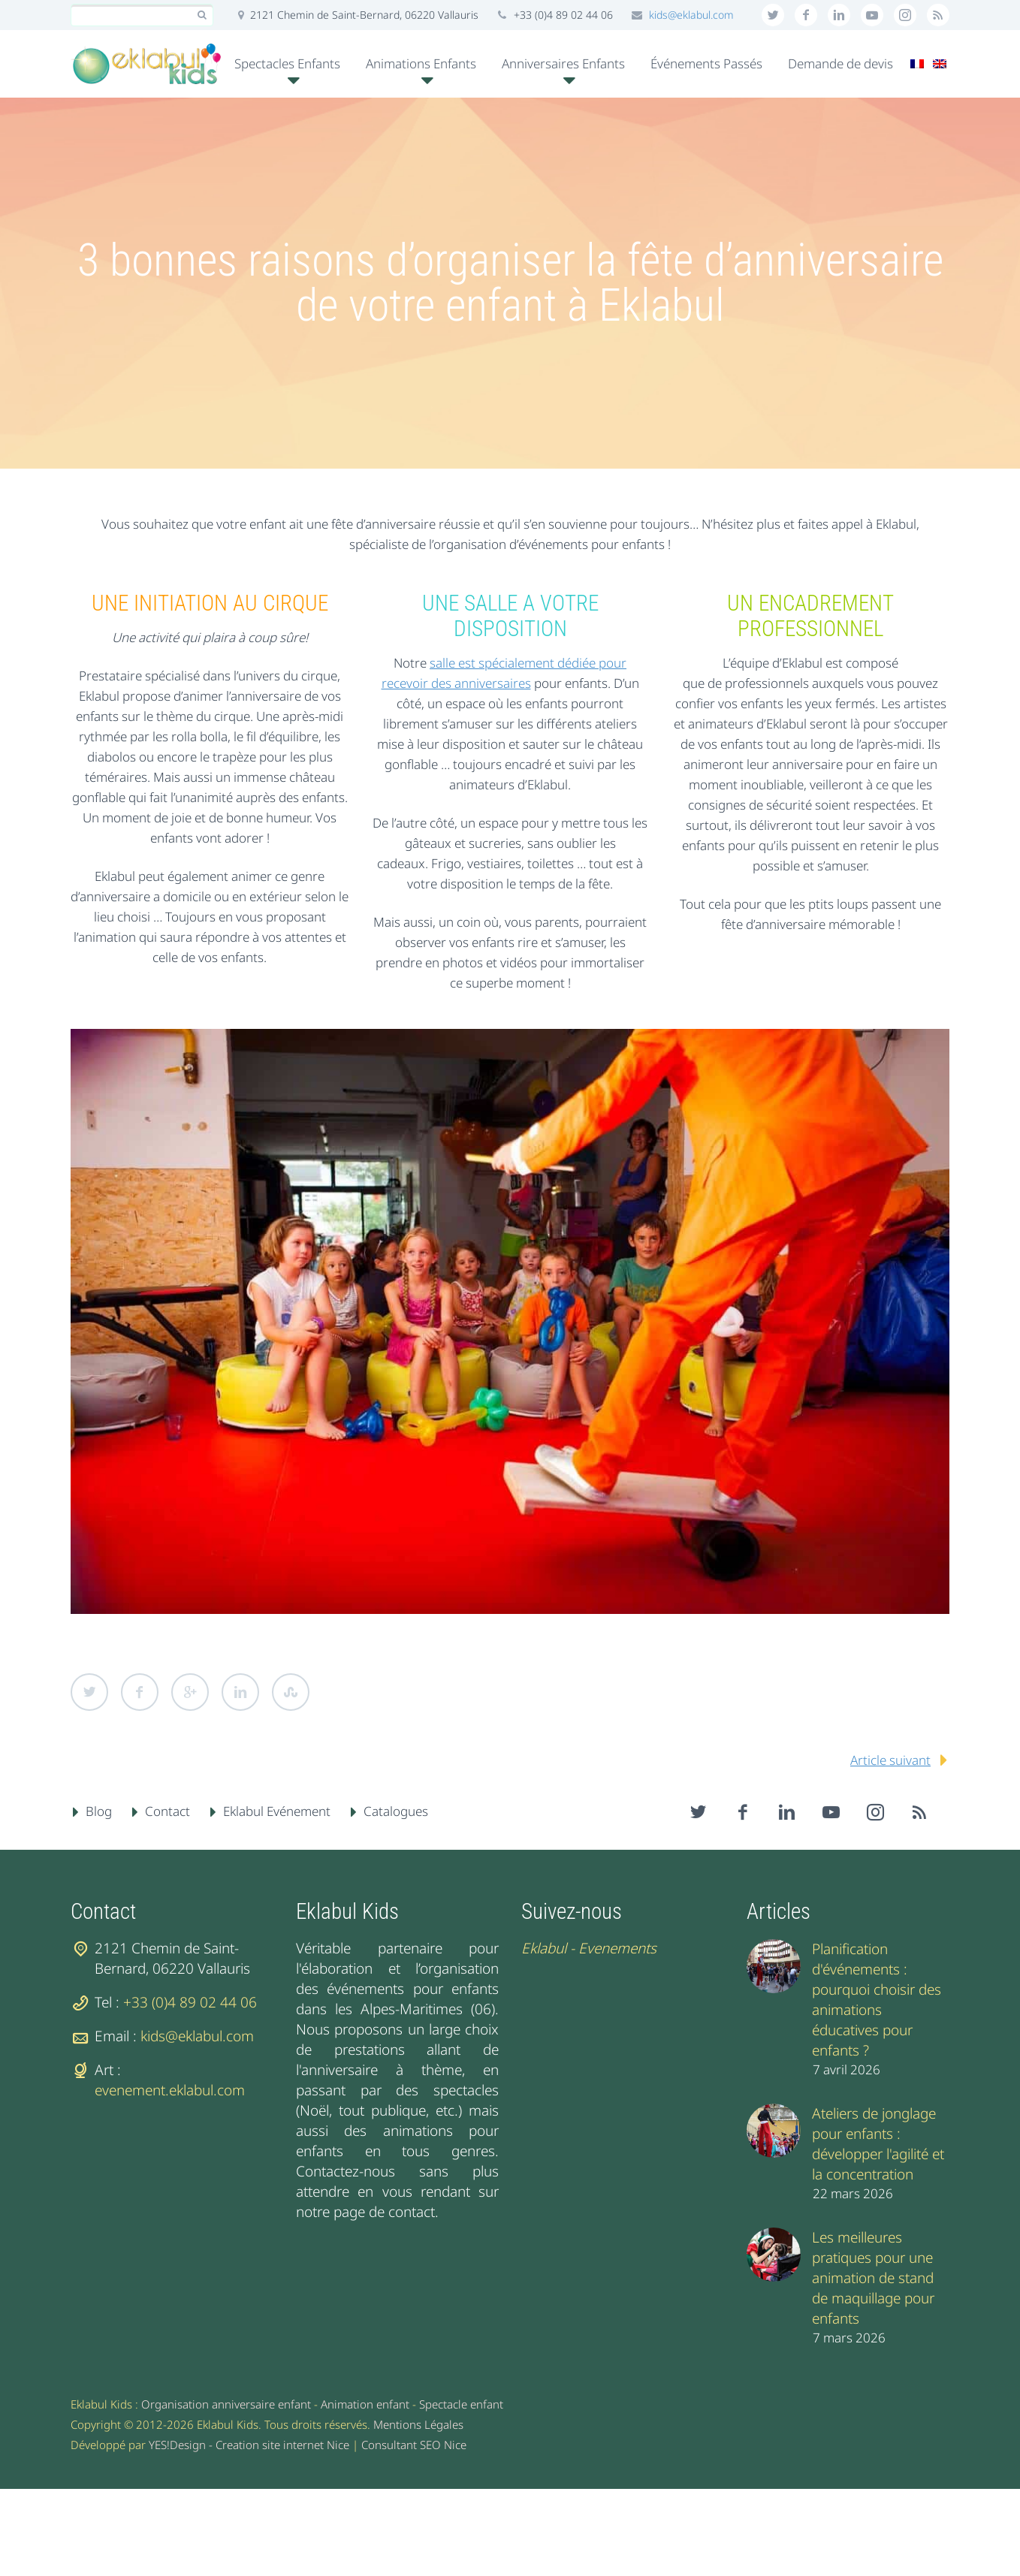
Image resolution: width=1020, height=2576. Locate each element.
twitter (773, 15)
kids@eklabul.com (691, 15)
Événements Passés (706, 63)
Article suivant (890, 1760)
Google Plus (190, 1692)
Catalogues (396, 1811)
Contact (167, 1811)
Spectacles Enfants (287, 63)
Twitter (89, 1692)
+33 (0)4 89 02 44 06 (190, 2002)
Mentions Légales (418, 2424)
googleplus (872, 15)
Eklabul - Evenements (588, 1948)
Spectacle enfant (461, 2404)
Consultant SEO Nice (413, 2444)
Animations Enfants (421, 63)
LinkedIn (240, 1692)
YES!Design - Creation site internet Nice (249, 2444)
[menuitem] (917, 64)
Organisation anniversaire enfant (226, 2404)
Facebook (139, 1692)
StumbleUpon (290, 1692)
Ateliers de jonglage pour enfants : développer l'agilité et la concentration (878, 2144)
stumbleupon (905, 15)
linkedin (839, 15)
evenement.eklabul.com (170, 2090)
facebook (806, 15)
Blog (99, 1811)
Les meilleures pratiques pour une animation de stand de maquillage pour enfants (873, 2278)
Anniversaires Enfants (563, 63)
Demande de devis (840, 63)
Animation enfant (365, 2404)
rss (938, 15)
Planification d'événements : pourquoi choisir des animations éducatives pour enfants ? (876, 1999)
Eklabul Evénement (276, 1811)
